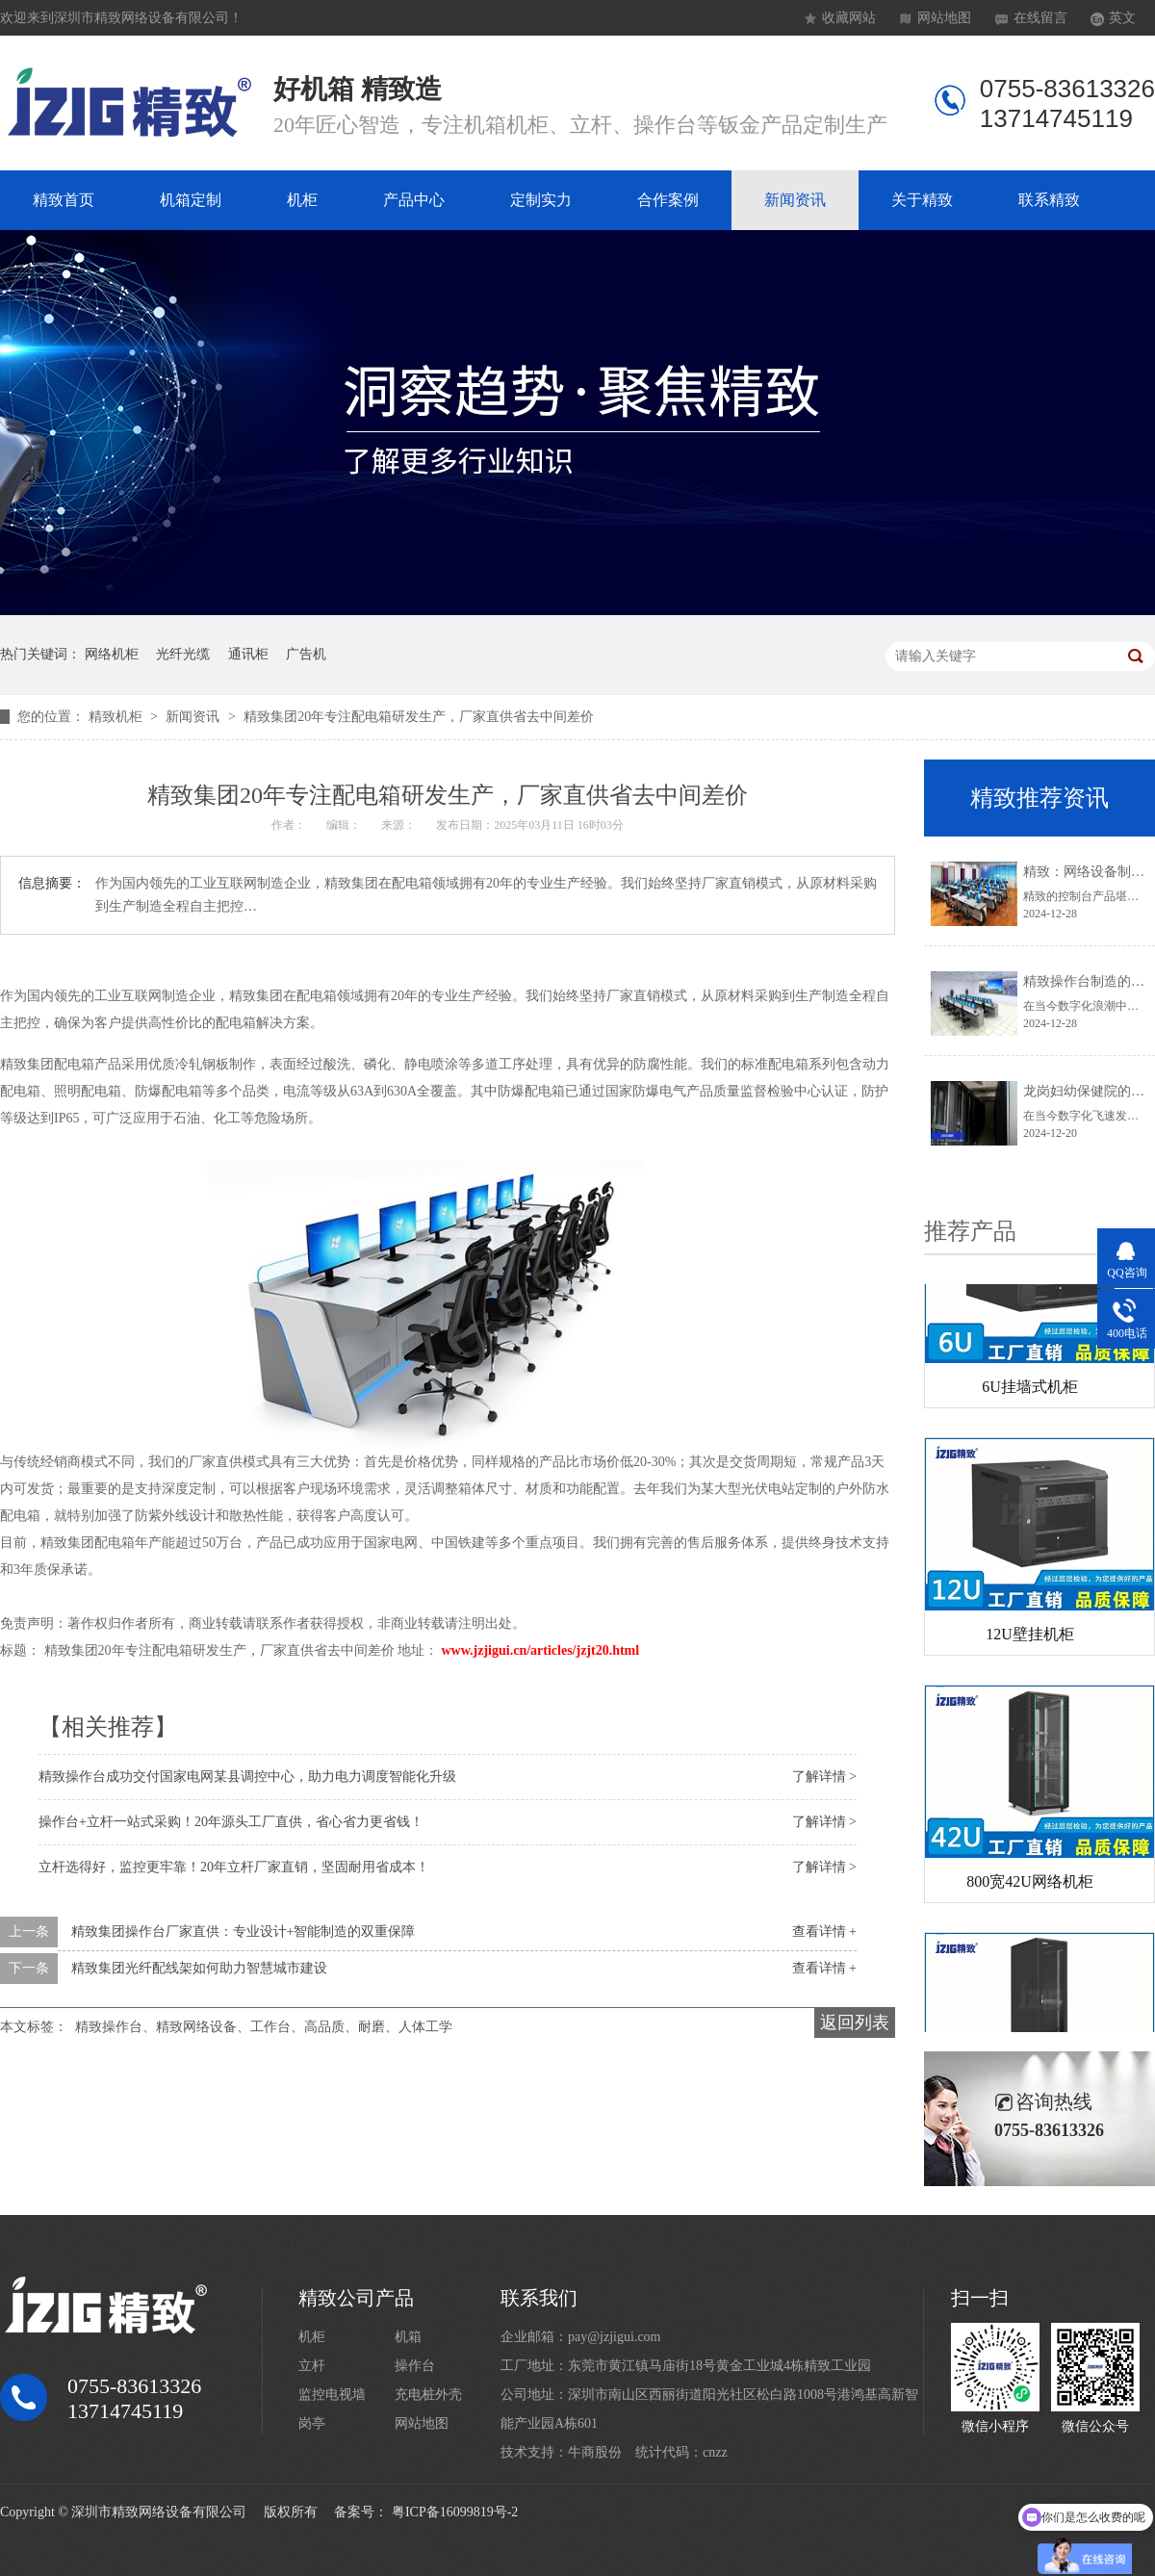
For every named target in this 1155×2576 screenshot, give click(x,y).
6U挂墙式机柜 (1030, 1390)
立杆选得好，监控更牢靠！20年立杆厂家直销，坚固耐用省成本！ (233, 1867)
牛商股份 (595, 2452)
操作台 (415, 2365)
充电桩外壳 (428, 2394)
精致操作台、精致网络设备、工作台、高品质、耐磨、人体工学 (263, 2027)
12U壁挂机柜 (1030, 1638)
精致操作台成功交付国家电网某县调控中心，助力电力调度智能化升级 (247, 1776)
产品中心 (414, 200)
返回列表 (854, 2022)
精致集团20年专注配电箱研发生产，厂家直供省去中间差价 (419, 716)
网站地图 (944, 18)
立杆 (311, 2365)
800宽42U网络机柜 (1029, 1885)
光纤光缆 (183, 654)
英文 (1122, 18)
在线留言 (1040, 18)
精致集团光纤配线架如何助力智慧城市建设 (199, 1968)
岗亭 (311, 2423)
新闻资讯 (795, 200)
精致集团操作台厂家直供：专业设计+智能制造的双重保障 (243, 1931)
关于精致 (922, 200)
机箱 (408, 2337)
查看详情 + (824, 1931)
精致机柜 (117, 716)
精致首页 (63, 200)
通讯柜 (248, 654)
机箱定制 (190, 200)
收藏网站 (849, 18)
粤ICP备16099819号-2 (455, 2512)
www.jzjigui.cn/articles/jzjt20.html (541, 1650)
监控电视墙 (332, 2394)
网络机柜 (112, 654)
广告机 (306, 654)
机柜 (302, 200)
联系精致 (1049, 200)
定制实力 (541, 200)
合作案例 (668, 200)
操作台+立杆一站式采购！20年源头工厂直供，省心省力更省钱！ (231, 1822)
